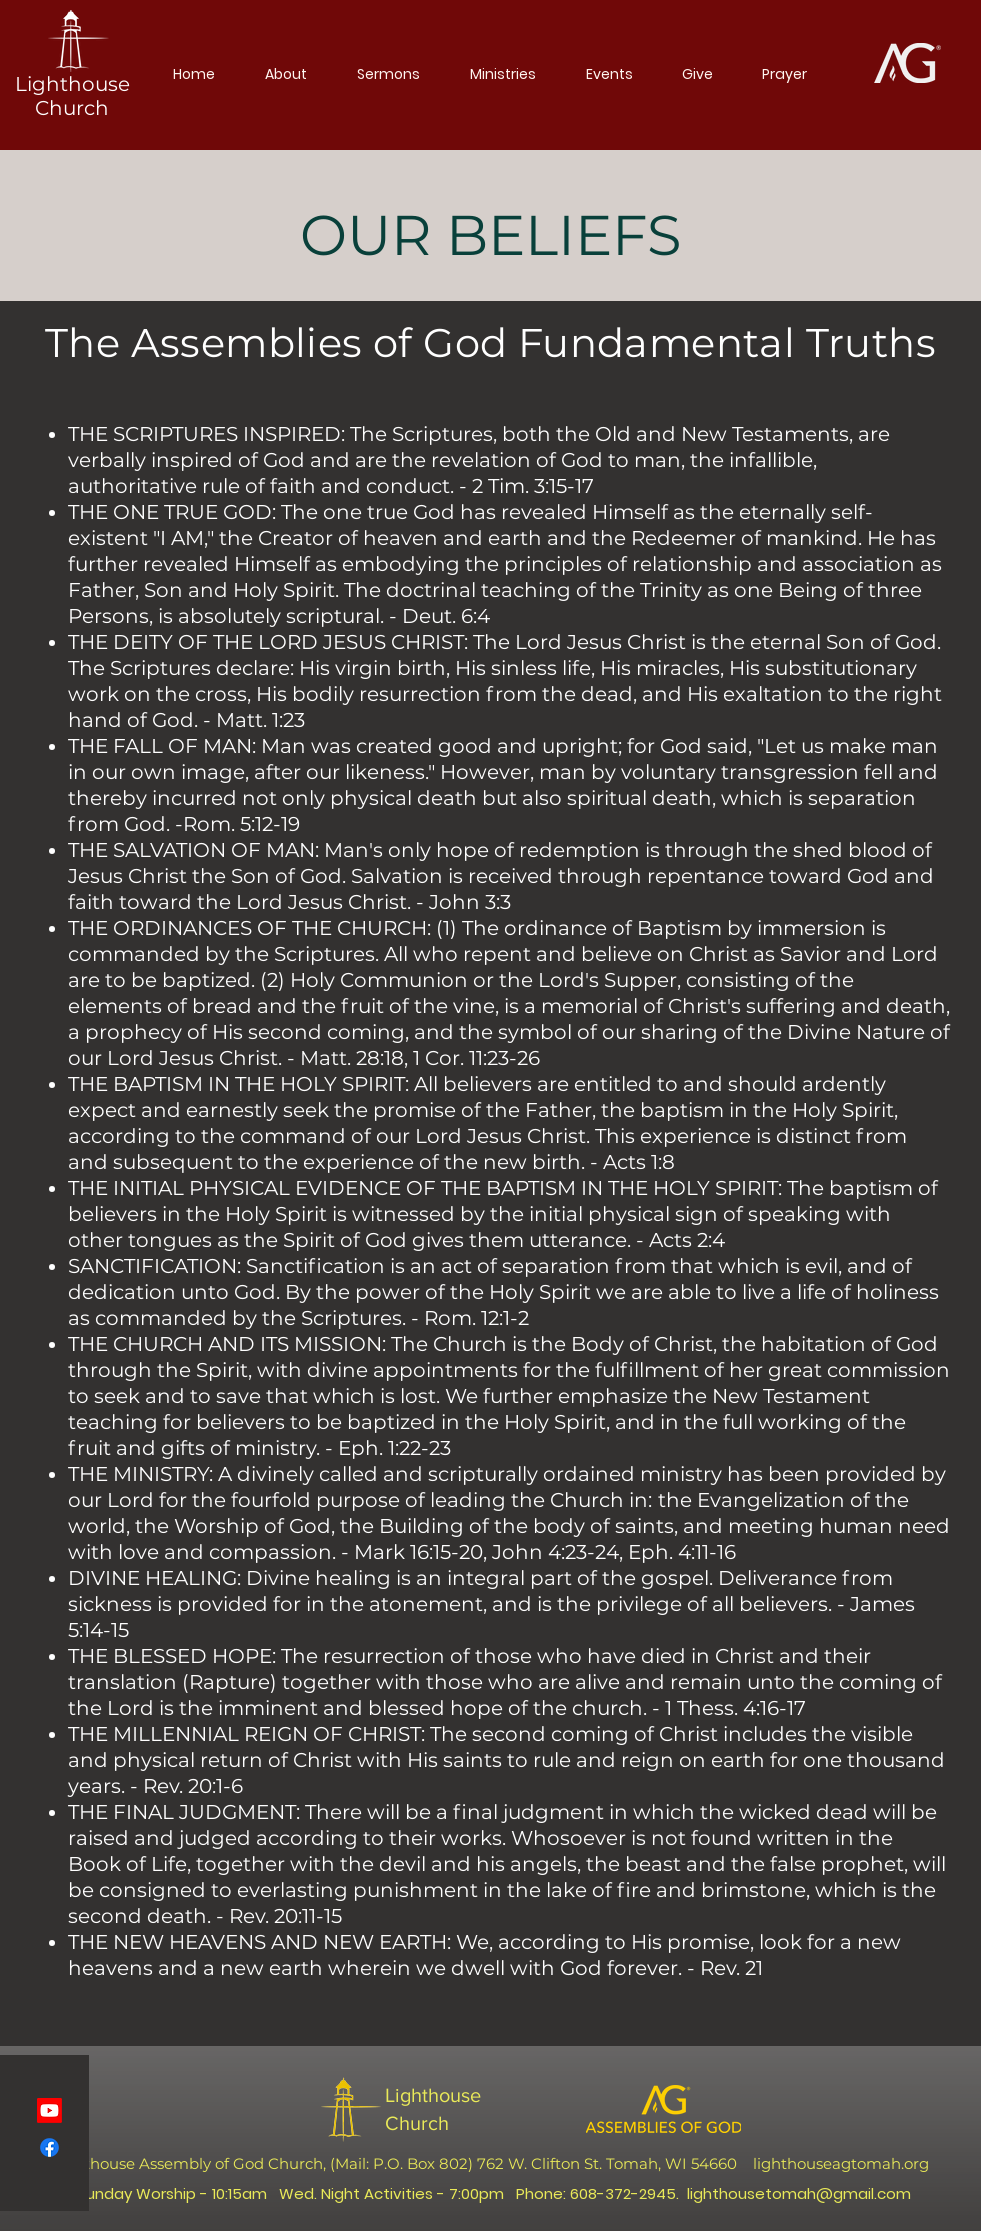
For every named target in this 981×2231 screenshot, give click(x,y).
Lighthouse (433, 2095)
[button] (286, 74)
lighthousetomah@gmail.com (799, 2193)
